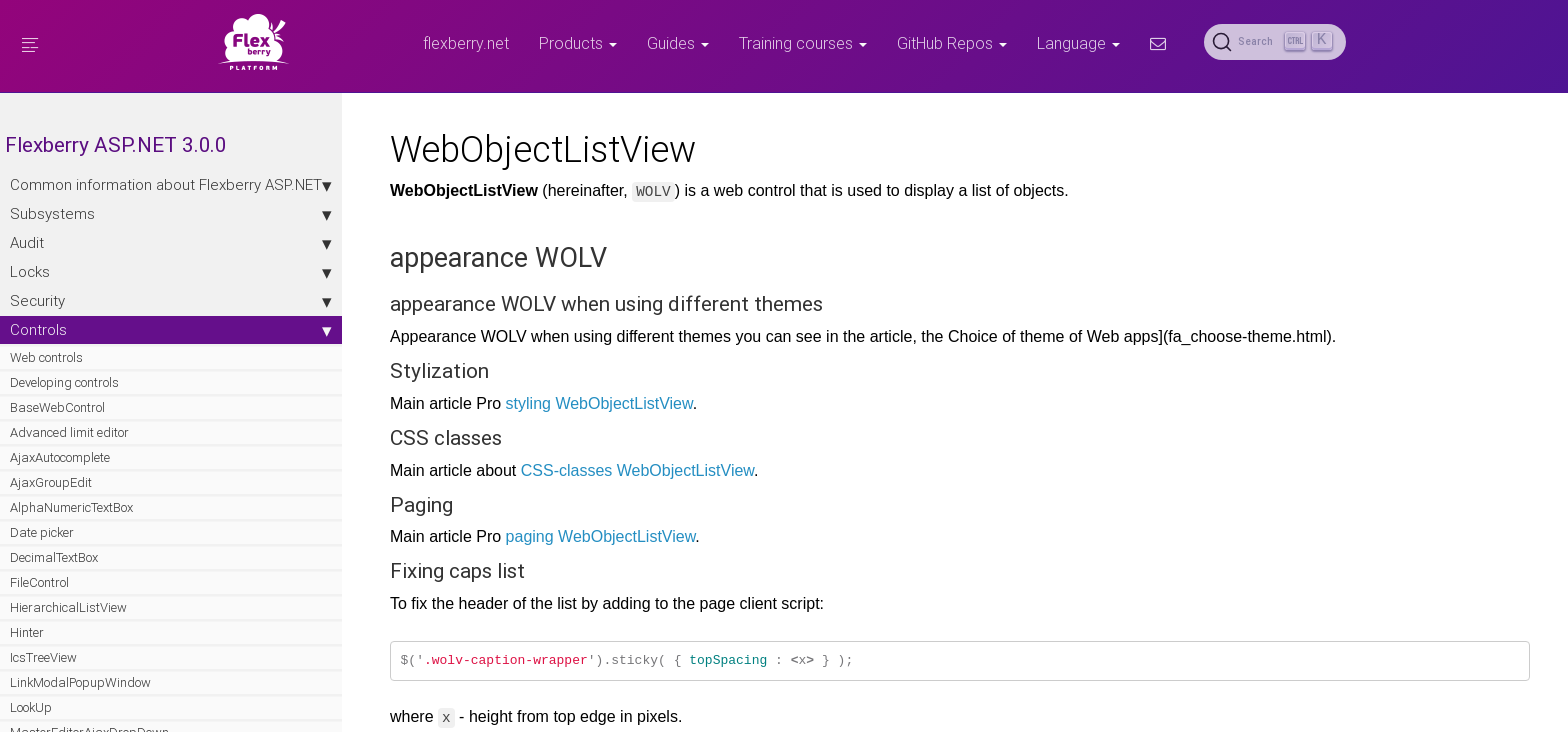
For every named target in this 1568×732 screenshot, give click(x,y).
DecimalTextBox (54, 577)
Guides (678, 43)
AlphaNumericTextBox (71, 527)
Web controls (46, 377)
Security (130, 321)
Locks (130, 292)
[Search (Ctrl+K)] (1275, 42)
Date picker (42, 552)
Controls (130, 350)
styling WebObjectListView (558, 403)
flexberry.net (466, 43)
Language (1078, 43)
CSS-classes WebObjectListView (596, 470)
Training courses (803, 43)
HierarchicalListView (68, 627)
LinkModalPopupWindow (80, 702)
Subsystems (130, 234)
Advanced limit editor (69, 452)
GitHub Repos (952, 43)
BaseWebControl (57, 427)
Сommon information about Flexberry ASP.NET (130, 194)
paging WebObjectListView (560, 536)
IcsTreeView (43, 677)
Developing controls (64, 402)
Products (578, 43)
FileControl (39, 602)
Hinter (27, 652)
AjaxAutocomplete (60, 477)
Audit (130, 263)
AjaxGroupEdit (51, 502)
